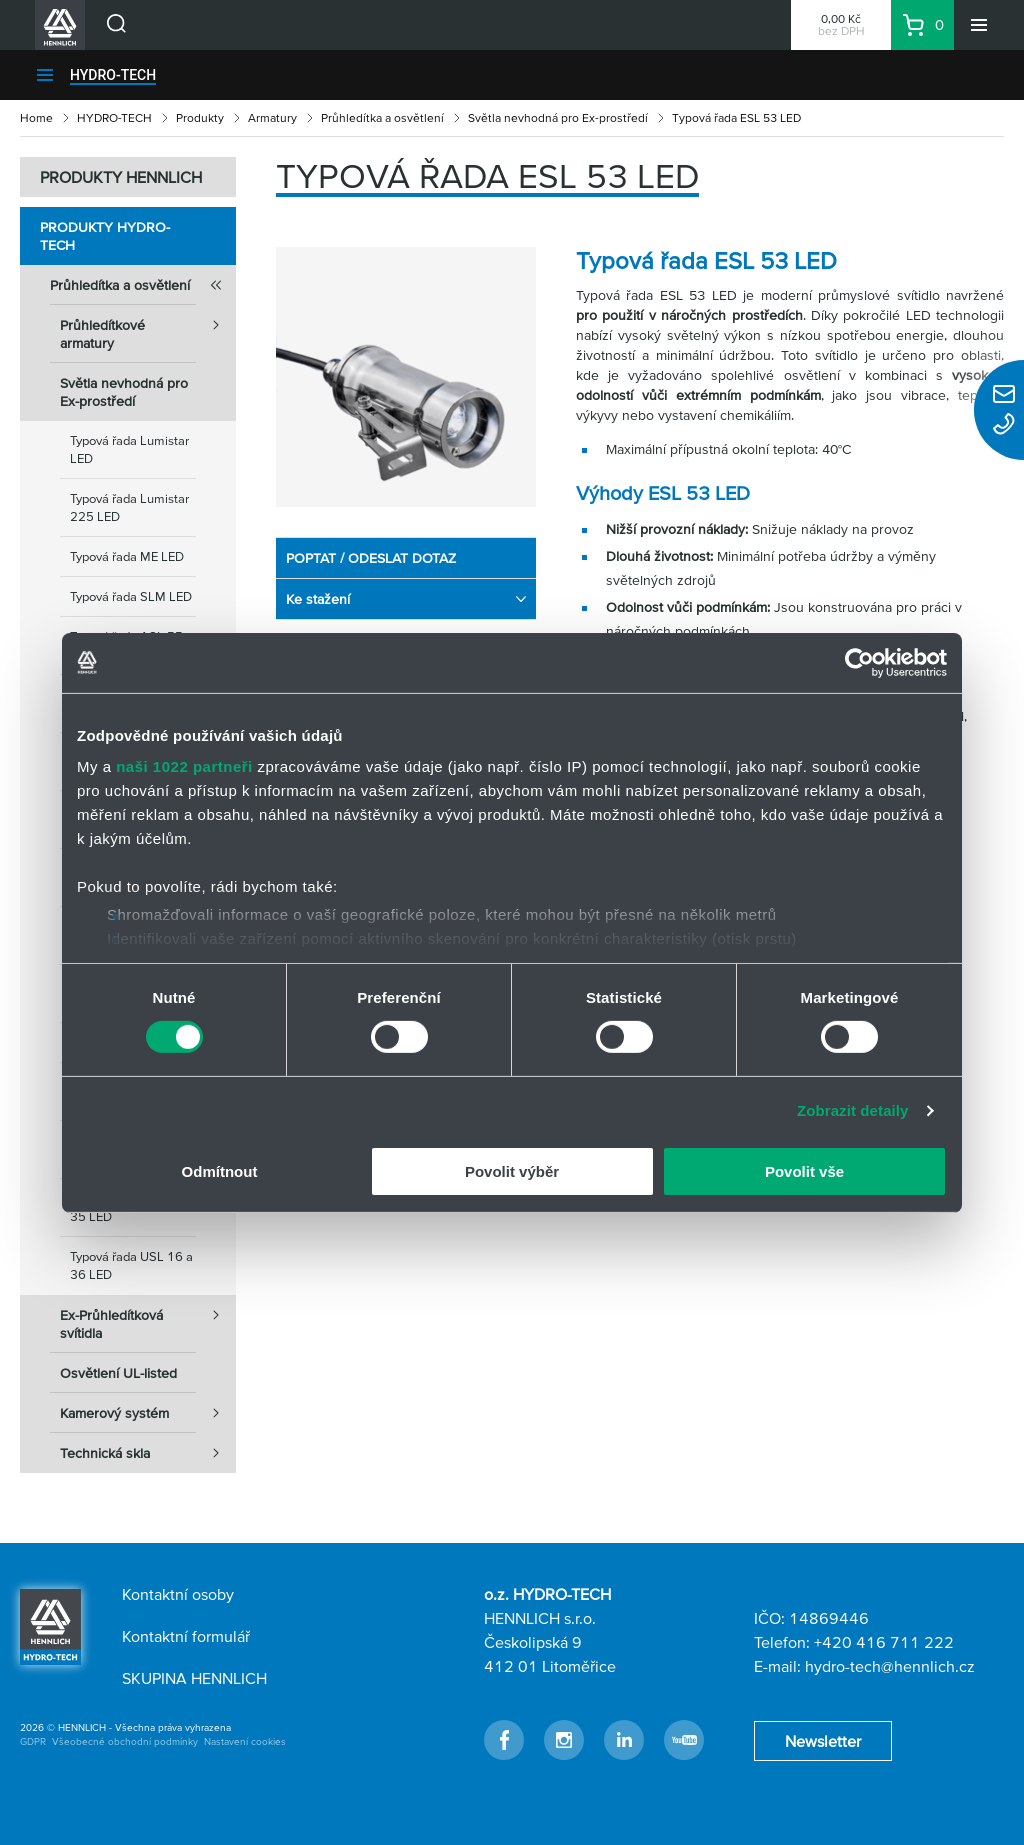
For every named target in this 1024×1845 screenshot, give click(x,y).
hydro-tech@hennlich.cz (890, 1666)
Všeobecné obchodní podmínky (125, 1741)
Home (36, 117)
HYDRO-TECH (113, 75)
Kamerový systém (148, 1413)
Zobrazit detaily (853, 1110)
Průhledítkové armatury (148, 328)
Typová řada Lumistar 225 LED (129, 507)
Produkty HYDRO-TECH (105, 236)
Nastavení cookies (245, 1741)
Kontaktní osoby (178, 1594)
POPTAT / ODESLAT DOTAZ (371, 558)
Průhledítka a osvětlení (382, 117)
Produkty (200, 117)
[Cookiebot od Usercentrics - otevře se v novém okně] (859, 662)
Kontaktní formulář (186, 1636)
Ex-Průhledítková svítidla (148, 1318)
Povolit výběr (512, 1171)
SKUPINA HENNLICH (194, 1678)
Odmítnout (220, 1171)
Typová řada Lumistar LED (129, 449)
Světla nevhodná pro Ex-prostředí (558, 117)
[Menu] (979, 25)
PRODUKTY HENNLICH (121, 177)
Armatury (272, 117)
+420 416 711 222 (884, 1642)
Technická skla (148, 1453)
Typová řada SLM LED (131, 596)
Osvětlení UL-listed (118, 1373)
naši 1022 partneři (184, 766)
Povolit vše (804, 1171)
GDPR (33, 1741)
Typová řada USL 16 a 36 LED (131, 1265)
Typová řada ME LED (127, 556)
